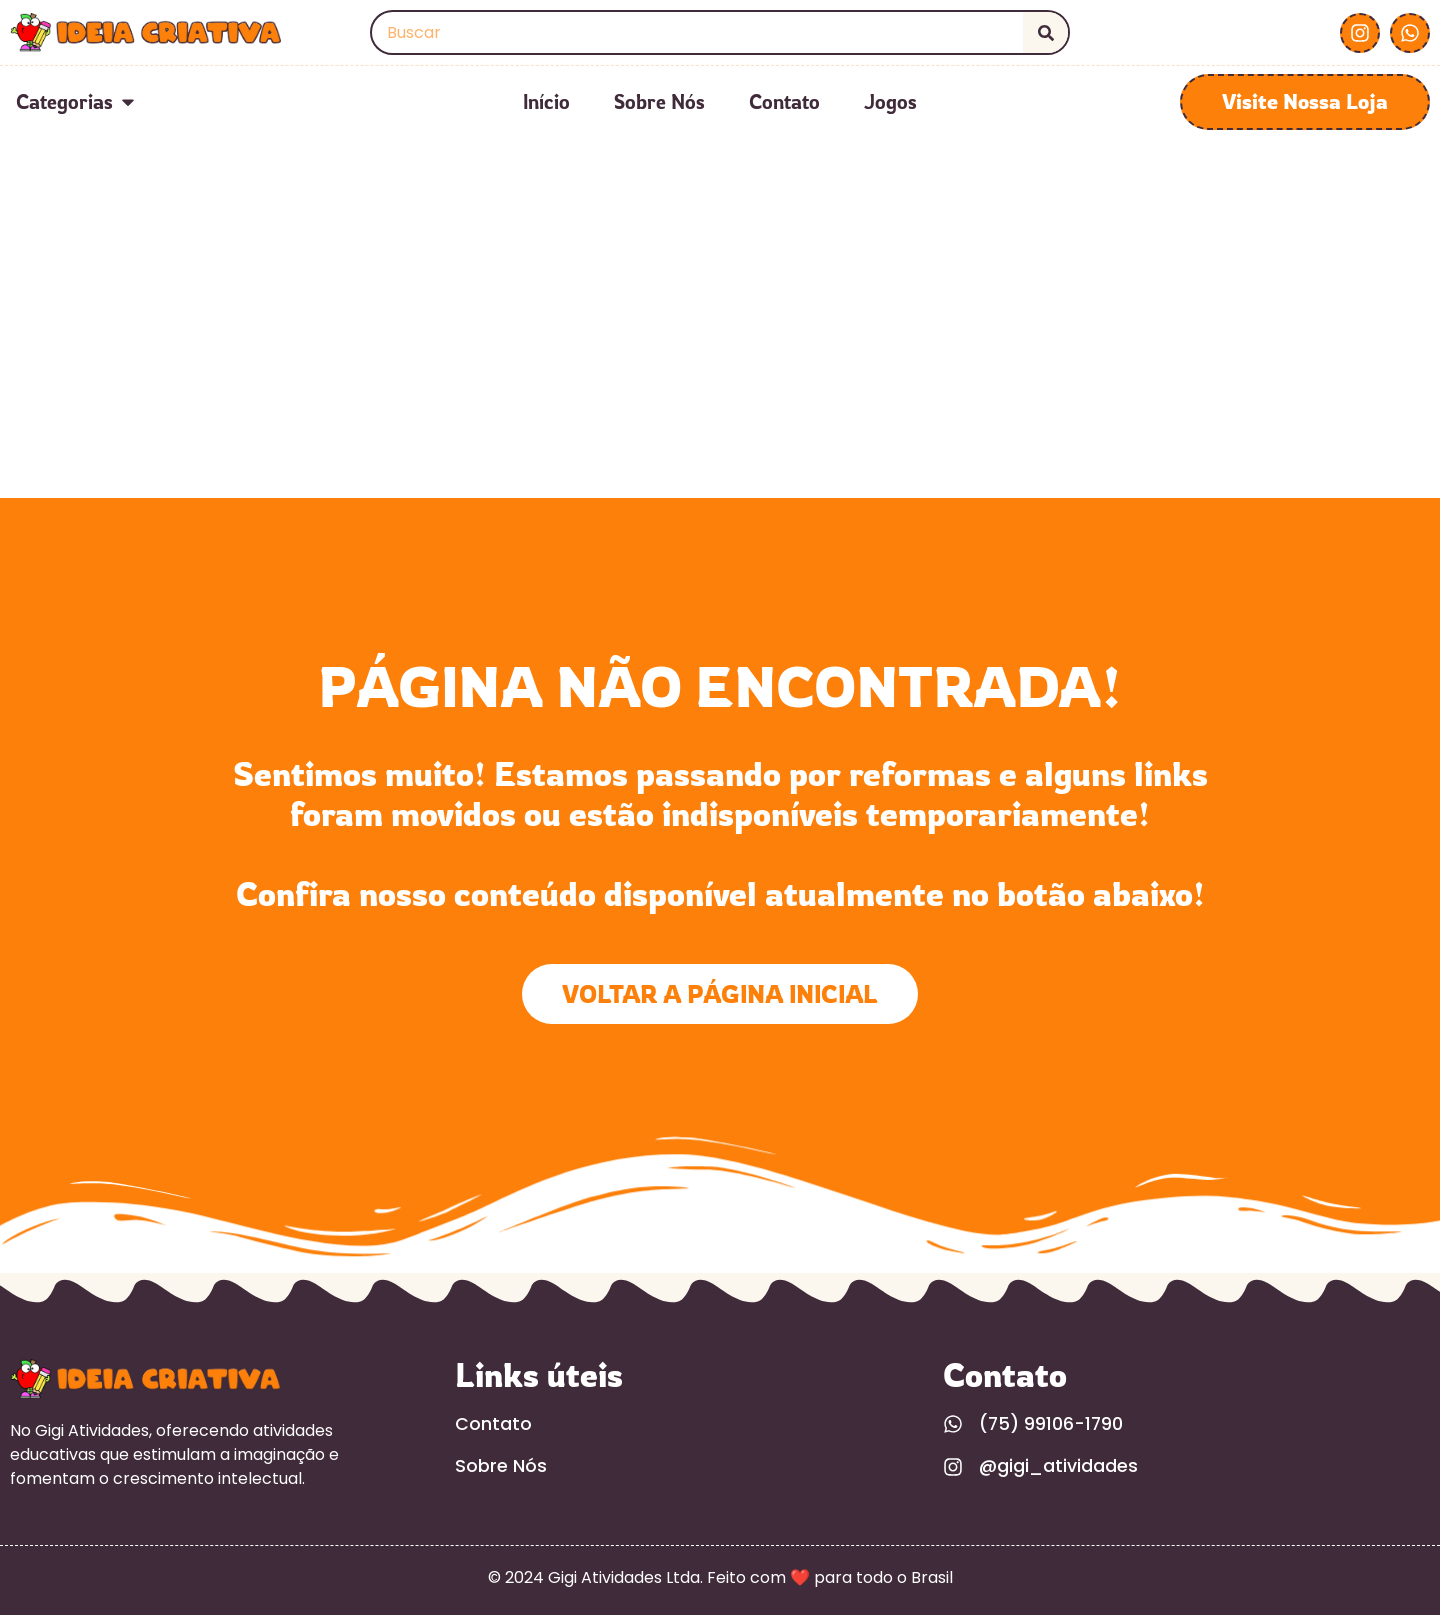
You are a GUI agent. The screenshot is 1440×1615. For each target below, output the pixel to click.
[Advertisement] (720, 348)
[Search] (1045, 32)
